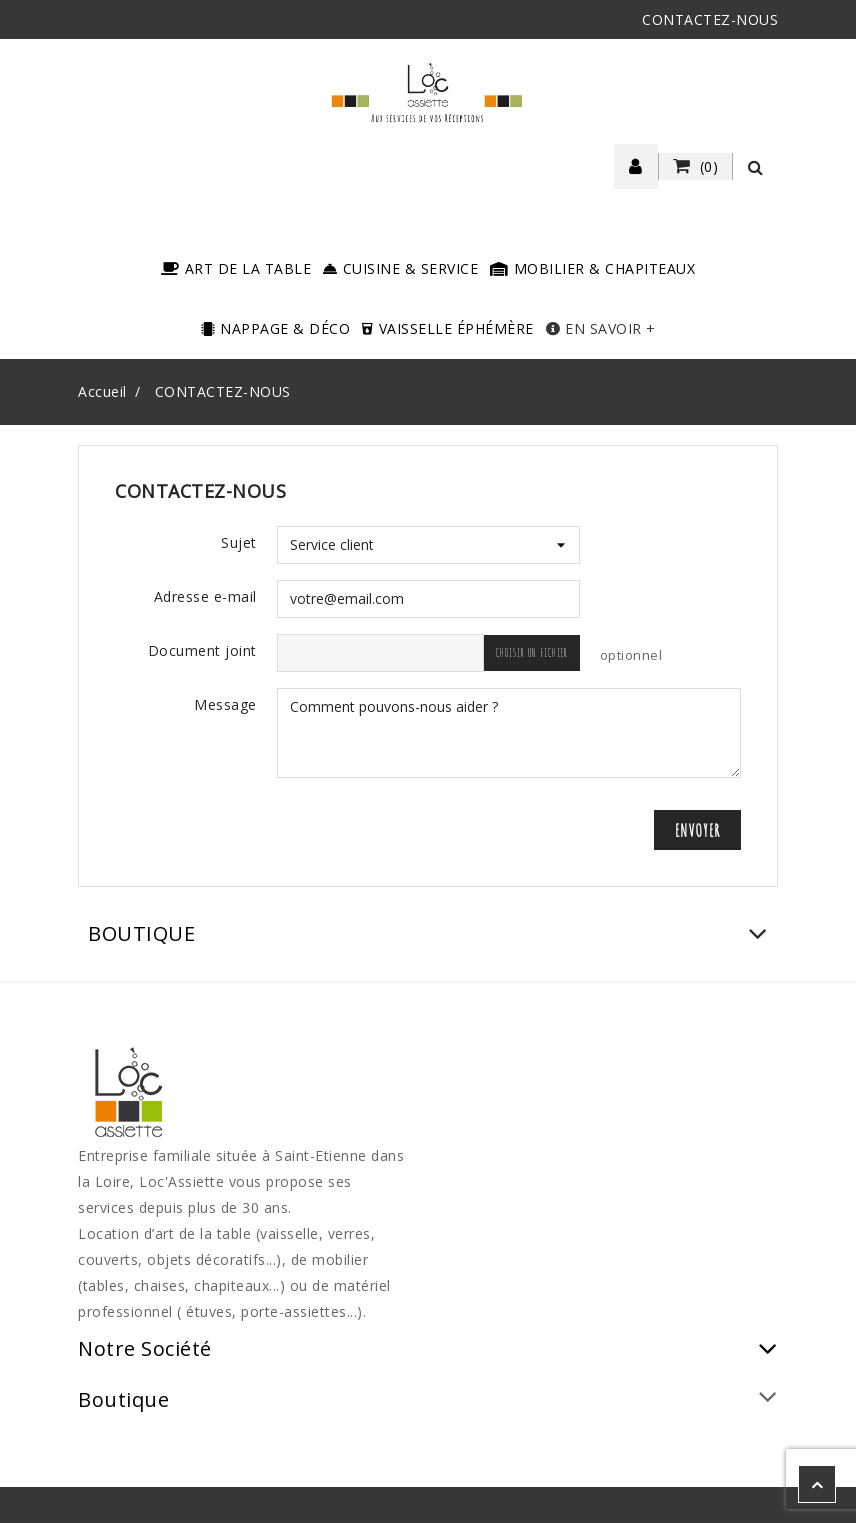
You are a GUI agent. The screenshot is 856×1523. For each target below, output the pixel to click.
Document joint (202, 650)
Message (225, 704)
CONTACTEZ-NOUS (710, 19)
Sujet (239, 542)
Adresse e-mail (205, 596)
